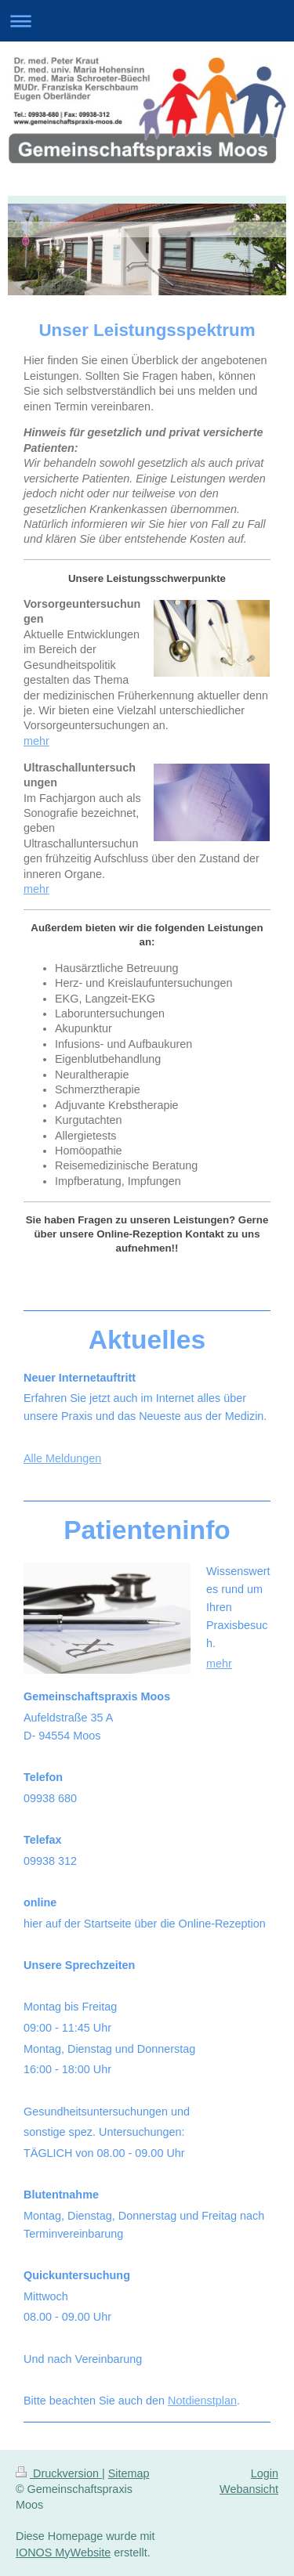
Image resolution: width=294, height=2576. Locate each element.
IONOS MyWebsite (63, 2552)
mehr (36, 741)
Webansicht (249, 2489)
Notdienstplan (202, 2400)
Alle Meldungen (62, 1458)
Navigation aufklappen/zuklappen (147, 21)
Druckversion (59, 2473)
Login (264, 2473)
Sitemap (129, 2473)
